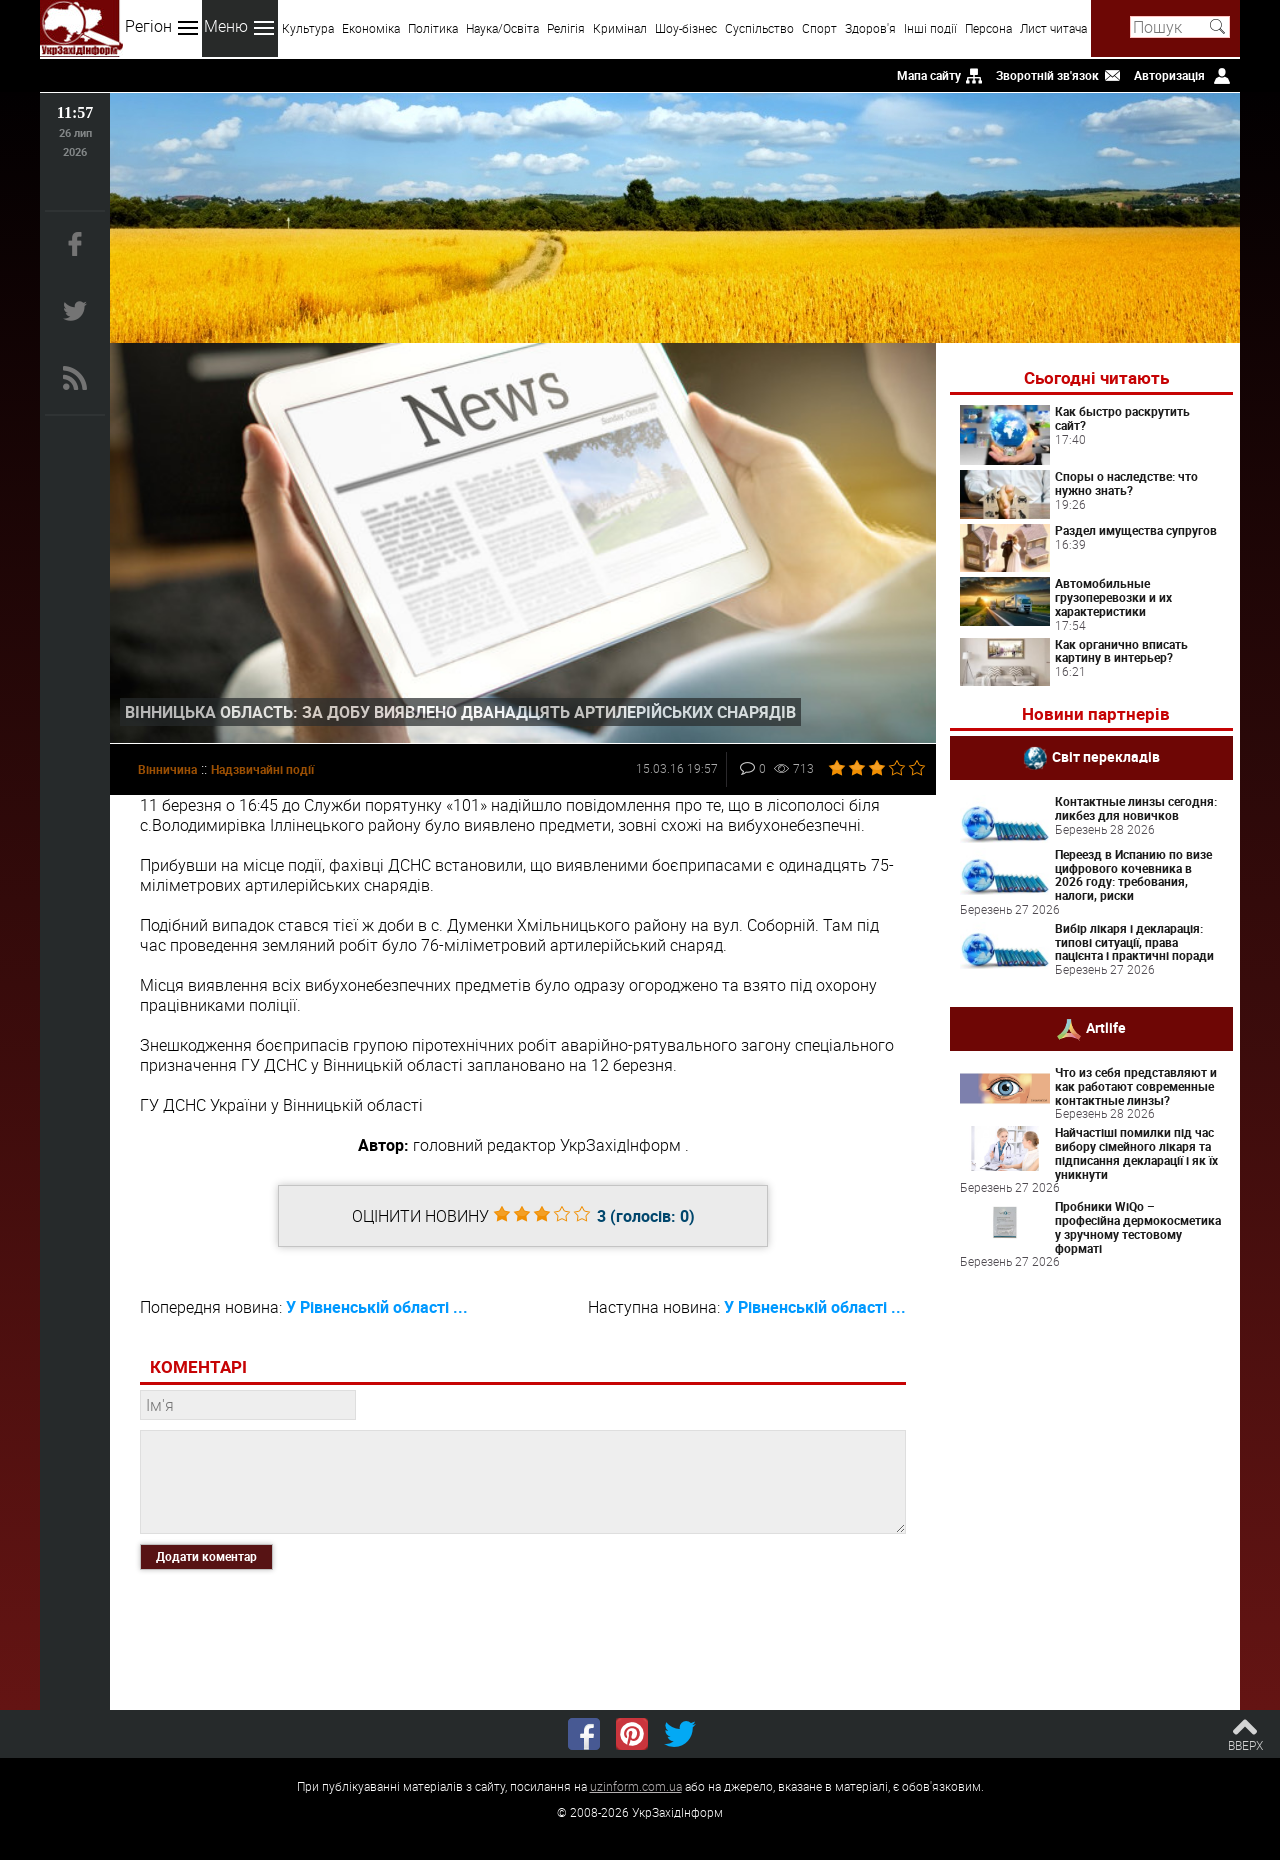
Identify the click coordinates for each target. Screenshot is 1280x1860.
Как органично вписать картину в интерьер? (1121, 651)
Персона (988, 28)
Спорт (819, 28)
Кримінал (620, 28)
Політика (433, 28)
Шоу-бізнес (686, 28)
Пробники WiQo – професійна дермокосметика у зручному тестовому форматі (1138, 1226)
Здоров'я (870, 28)
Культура (308, 28)
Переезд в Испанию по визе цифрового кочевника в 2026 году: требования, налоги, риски (1133, 874)
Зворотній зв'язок (1047, 75)
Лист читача (1053, 28)
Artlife (1106, 1027)
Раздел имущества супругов (1136, 530)
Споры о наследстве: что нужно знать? (1126, 483)
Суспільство (759, 28)
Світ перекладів (1106, 756)
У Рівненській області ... (377, 1307)
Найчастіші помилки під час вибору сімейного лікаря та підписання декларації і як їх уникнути (1136, 1152)
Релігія (566, 28)
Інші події (930, 28)
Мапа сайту (929, 75)
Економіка (371, 28)
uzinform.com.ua (636, 1786)
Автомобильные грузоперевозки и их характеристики (1113, 597)
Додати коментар (206, 1556)
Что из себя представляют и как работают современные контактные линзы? (1136, 1086)
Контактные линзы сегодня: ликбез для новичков (1136, 808)
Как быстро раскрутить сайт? (1122, 418)
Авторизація (1169, 75)
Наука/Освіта (502, 28)
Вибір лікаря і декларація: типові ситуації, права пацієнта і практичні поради (1134, 942)
